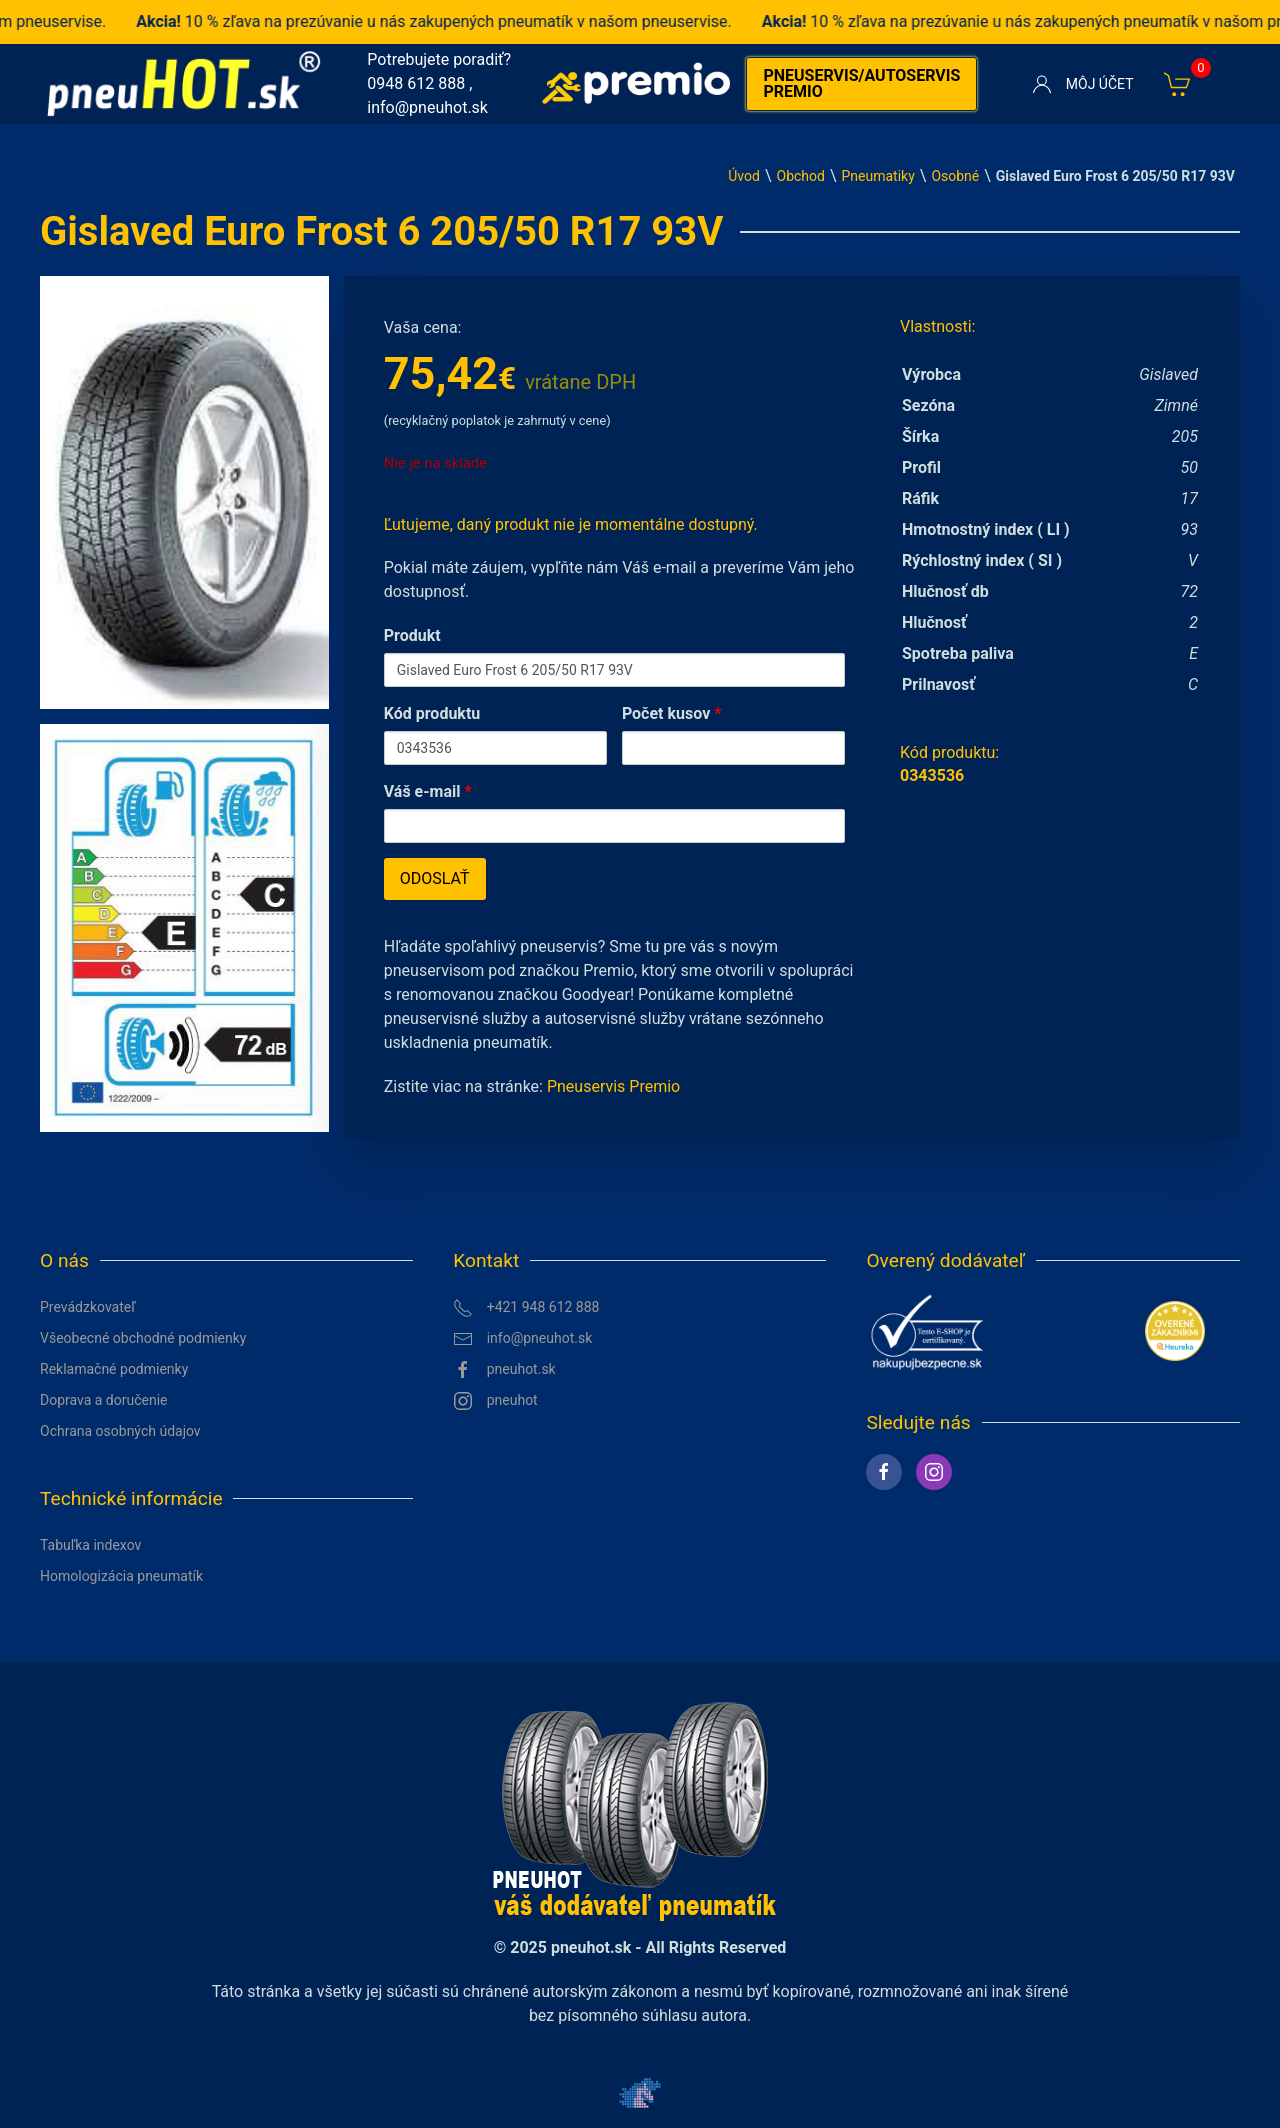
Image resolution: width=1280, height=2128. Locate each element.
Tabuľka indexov (90, 1545)
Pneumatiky (878, 176)
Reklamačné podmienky (114, 1369)
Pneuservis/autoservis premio (861, 83)
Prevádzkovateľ (88, 1307)
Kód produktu (432, 713)
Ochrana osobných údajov (120, 1431)
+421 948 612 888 (526, 1308)
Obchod (801, 176)
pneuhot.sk (504, 1370)
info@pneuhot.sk (427, 107)
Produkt (412, 635)
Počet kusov (672, 713)
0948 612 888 (416, 83)
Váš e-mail (428, 791)
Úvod (744, 176)
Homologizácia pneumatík (121, 1576)
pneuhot (495, 1401)
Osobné (955, 176)
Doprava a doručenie (104, 1400)
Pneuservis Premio (613, 1086)
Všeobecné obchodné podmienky (143, 1338)
